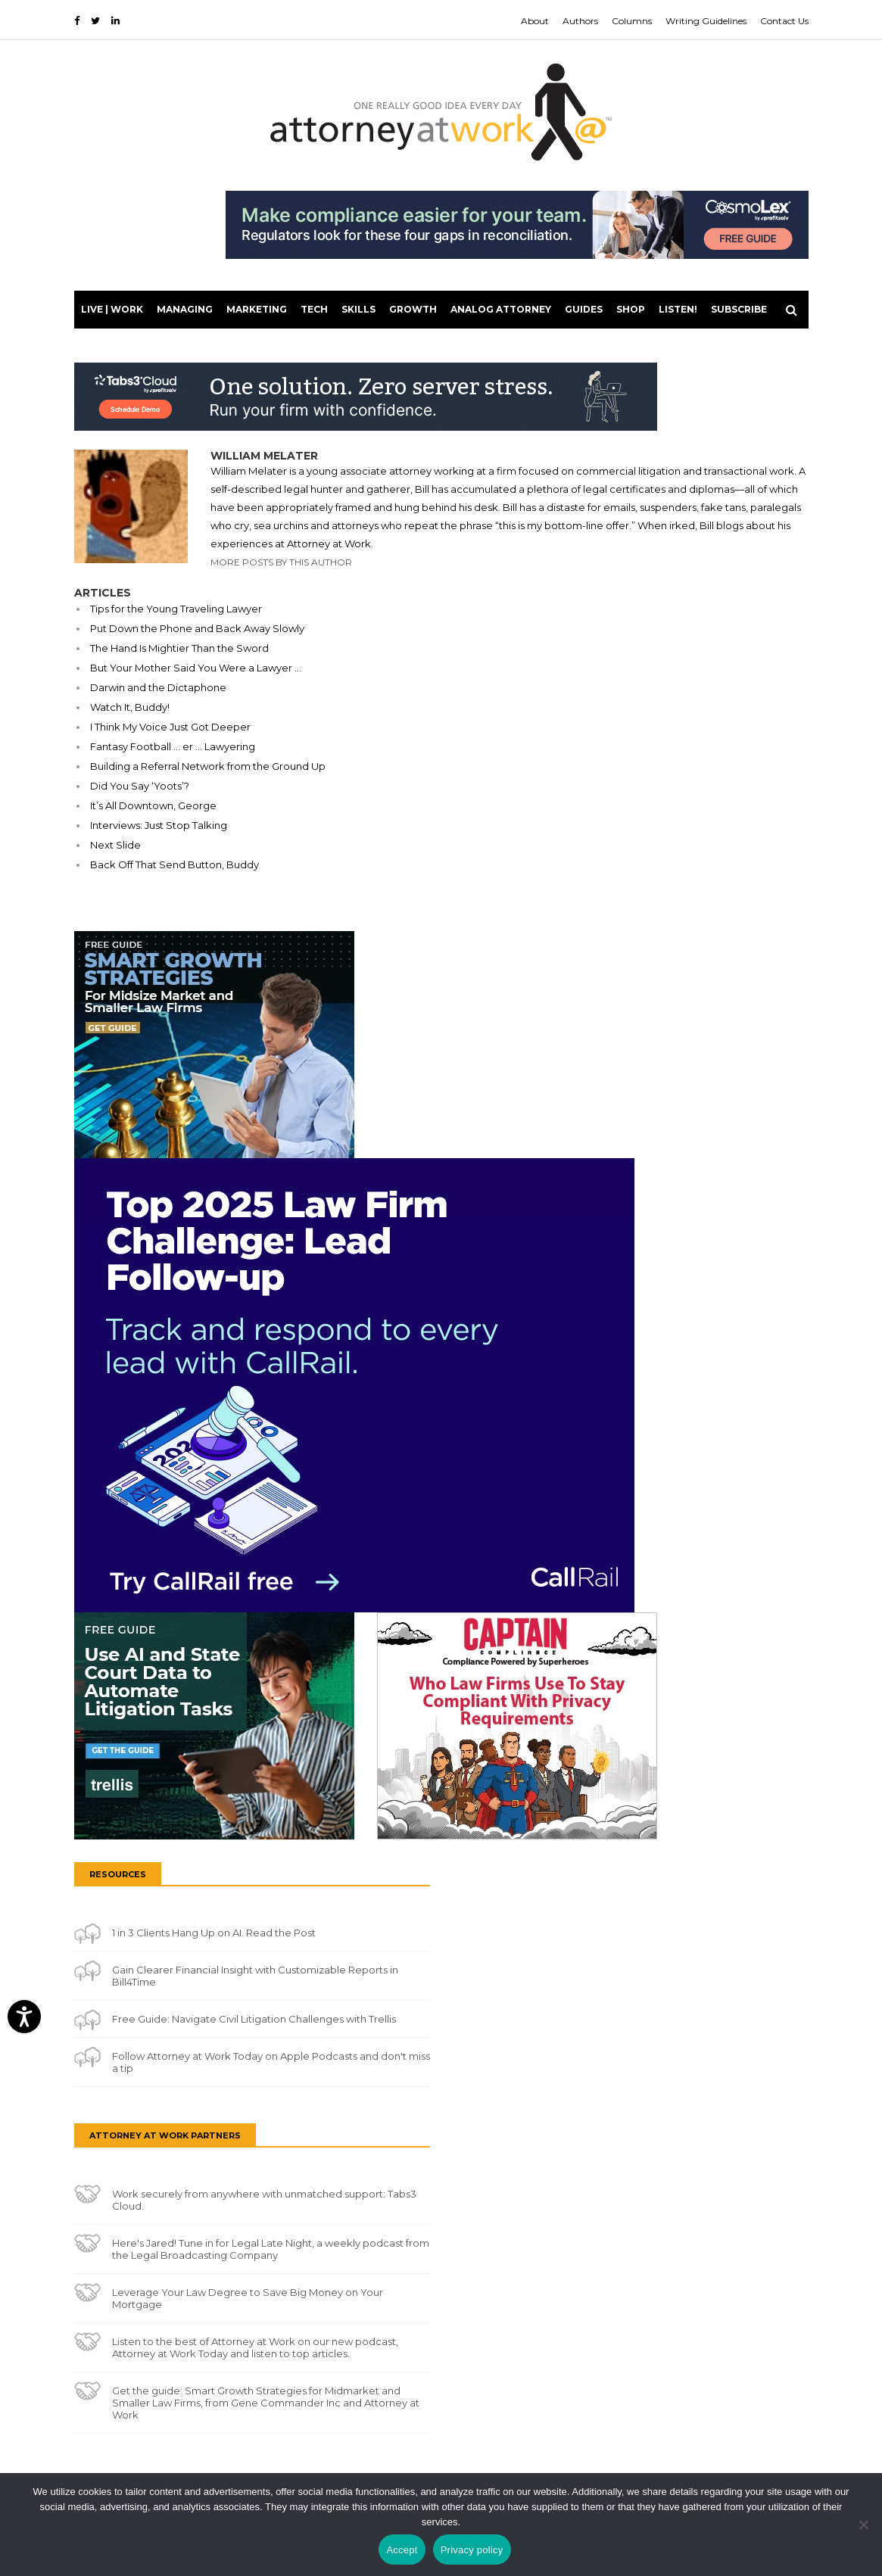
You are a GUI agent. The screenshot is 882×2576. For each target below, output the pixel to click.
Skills (358, 309)
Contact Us (784, 20)
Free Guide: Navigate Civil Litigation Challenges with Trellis (254, 2019)
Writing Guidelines (705, 20)
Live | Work (112, 309)
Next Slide (115, 845)
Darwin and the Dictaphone (158, 687)
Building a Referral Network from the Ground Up (208, 766)
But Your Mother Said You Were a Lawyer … (195, 668)
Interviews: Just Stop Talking (158, 825)
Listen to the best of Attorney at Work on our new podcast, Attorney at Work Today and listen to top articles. (255, 2347)
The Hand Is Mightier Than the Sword (179, 648)
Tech (314, 309)
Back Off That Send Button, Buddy (174, 864)
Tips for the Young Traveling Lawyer (176, 609)
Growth (413, 309)
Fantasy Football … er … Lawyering (172, 746)
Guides (584, 309)
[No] (863, 2524)
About (535, 20)
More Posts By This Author (281, 562)
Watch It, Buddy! (130, 707)
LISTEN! (678, 309)
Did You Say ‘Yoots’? (139, 786)
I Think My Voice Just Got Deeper (170, 727)
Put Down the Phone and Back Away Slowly (197, 628)
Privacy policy (472, 2550)
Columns (632, 20)
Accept (401, 2550)
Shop (630, 309)
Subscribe (739, 309)
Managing (185, 309)
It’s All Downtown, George (153, 805)
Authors (580, 20)
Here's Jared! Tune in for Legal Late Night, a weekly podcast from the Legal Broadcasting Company (270, 2249)
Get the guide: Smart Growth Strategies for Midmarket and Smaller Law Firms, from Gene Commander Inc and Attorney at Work (265, 2402)
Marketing (256, 309)
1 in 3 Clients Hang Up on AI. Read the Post (214, 1933)
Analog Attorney (500, 309)
